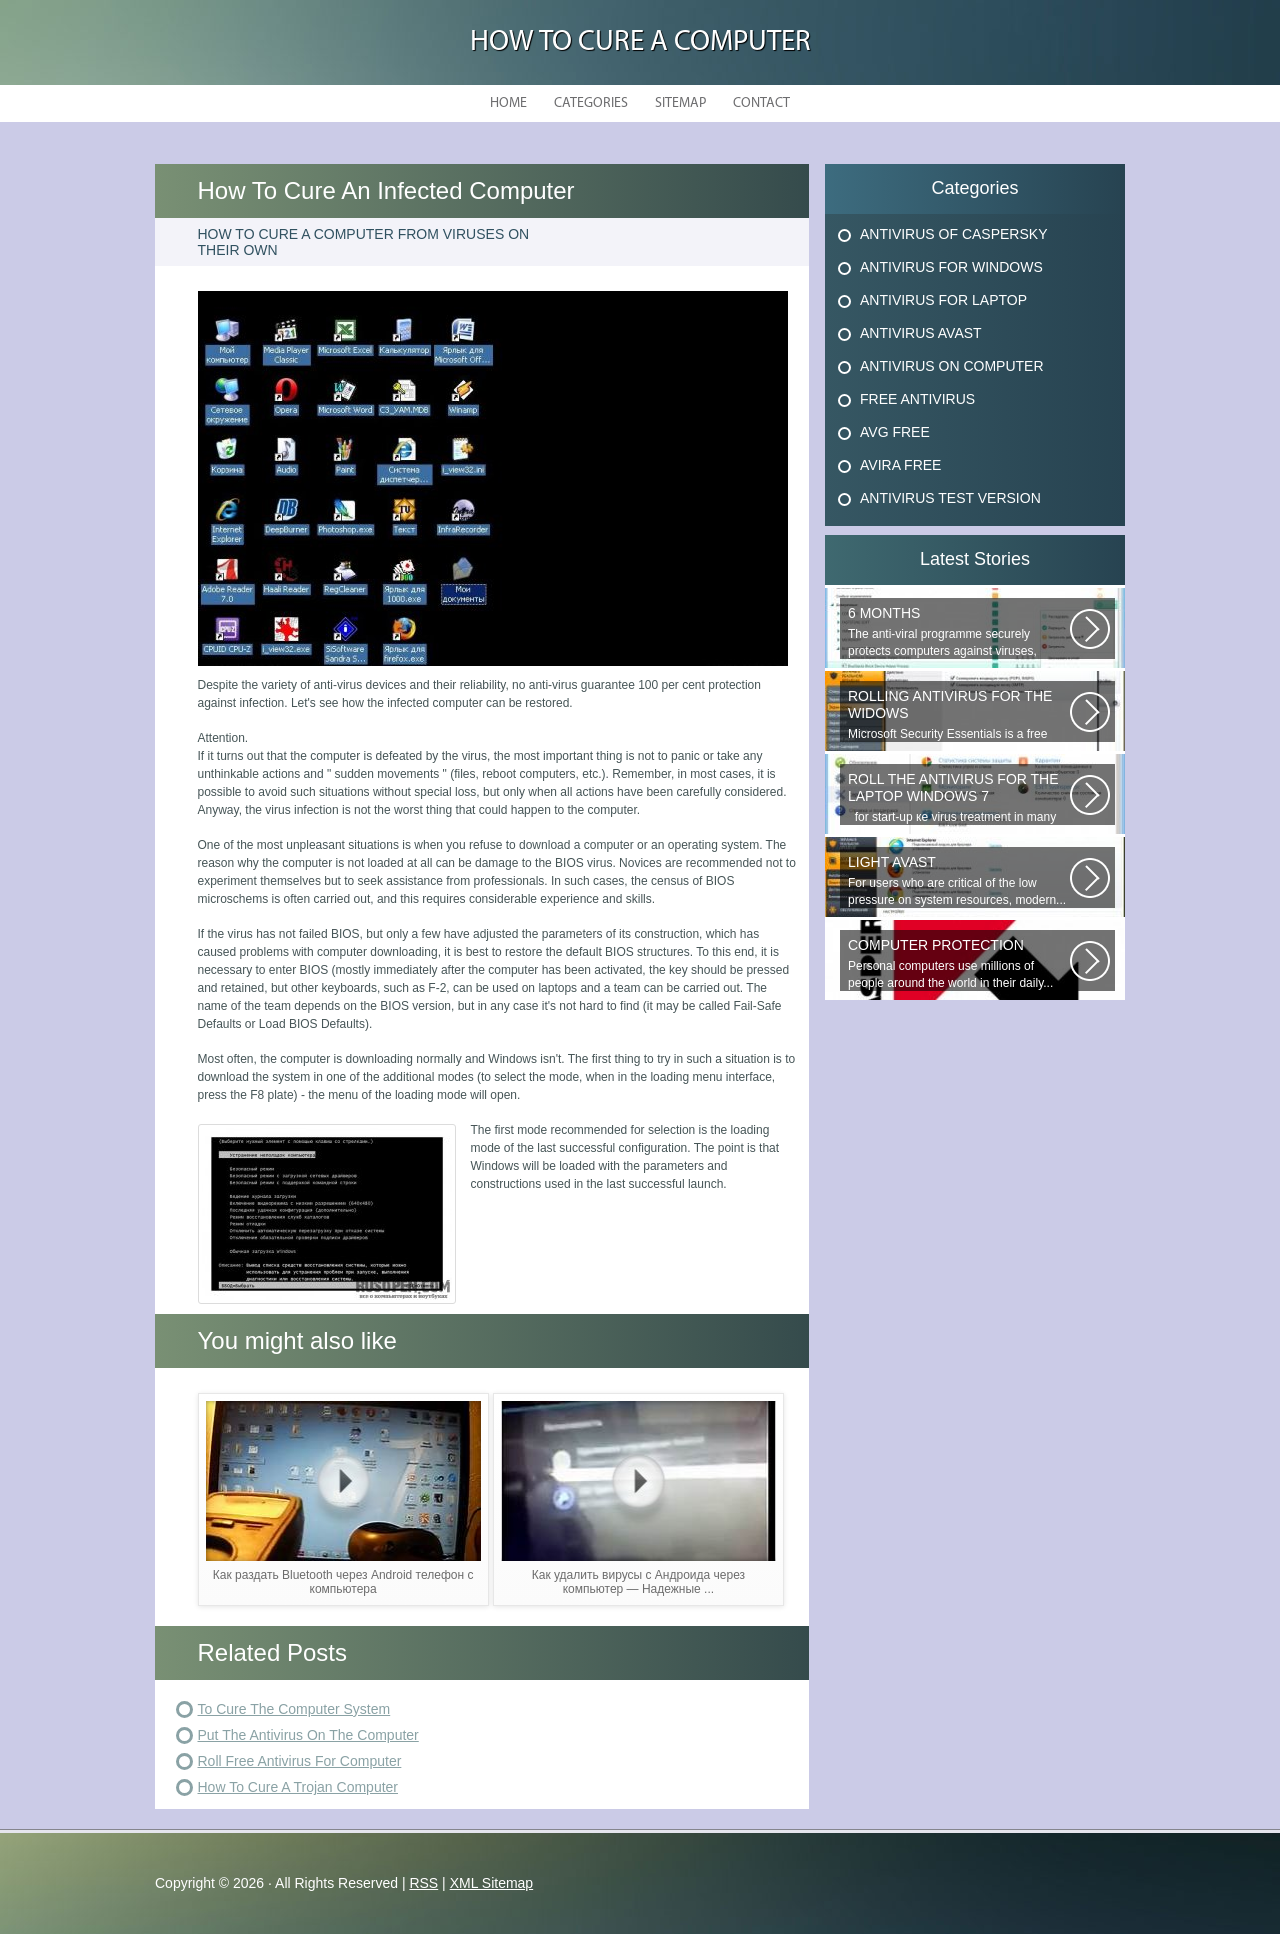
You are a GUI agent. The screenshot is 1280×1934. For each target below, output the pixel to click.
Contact (761, 103)
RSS (423, 1883)
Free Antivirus (917, 399)
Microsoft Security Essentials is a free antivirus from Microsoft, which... (959, 715)
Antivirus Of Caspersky (953, 234)
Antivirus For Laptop (943, 300)
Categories (591, 103)
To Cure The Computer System (294, 1709)
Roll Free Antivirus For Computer (300, 1761)
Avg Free (895, 432)
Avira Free (900, 465)
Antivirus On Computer (952, 366)
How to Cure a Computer (640, 42)
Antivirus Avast (921, 333)
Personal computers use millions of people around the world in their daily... (959, 963)
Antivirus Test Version (950, 498)
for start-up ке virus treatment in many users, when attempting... (959, 798)
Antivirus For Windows (951, 267)
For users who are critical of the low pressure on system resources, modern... (959, 880)
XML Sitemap (492, 1883)
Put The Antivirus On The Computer (308, 1735)
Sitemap (680, 103)
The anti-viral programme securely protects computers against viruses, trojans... (959, 632)
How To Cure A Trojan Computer (298, 1787)
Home (508, 103)
